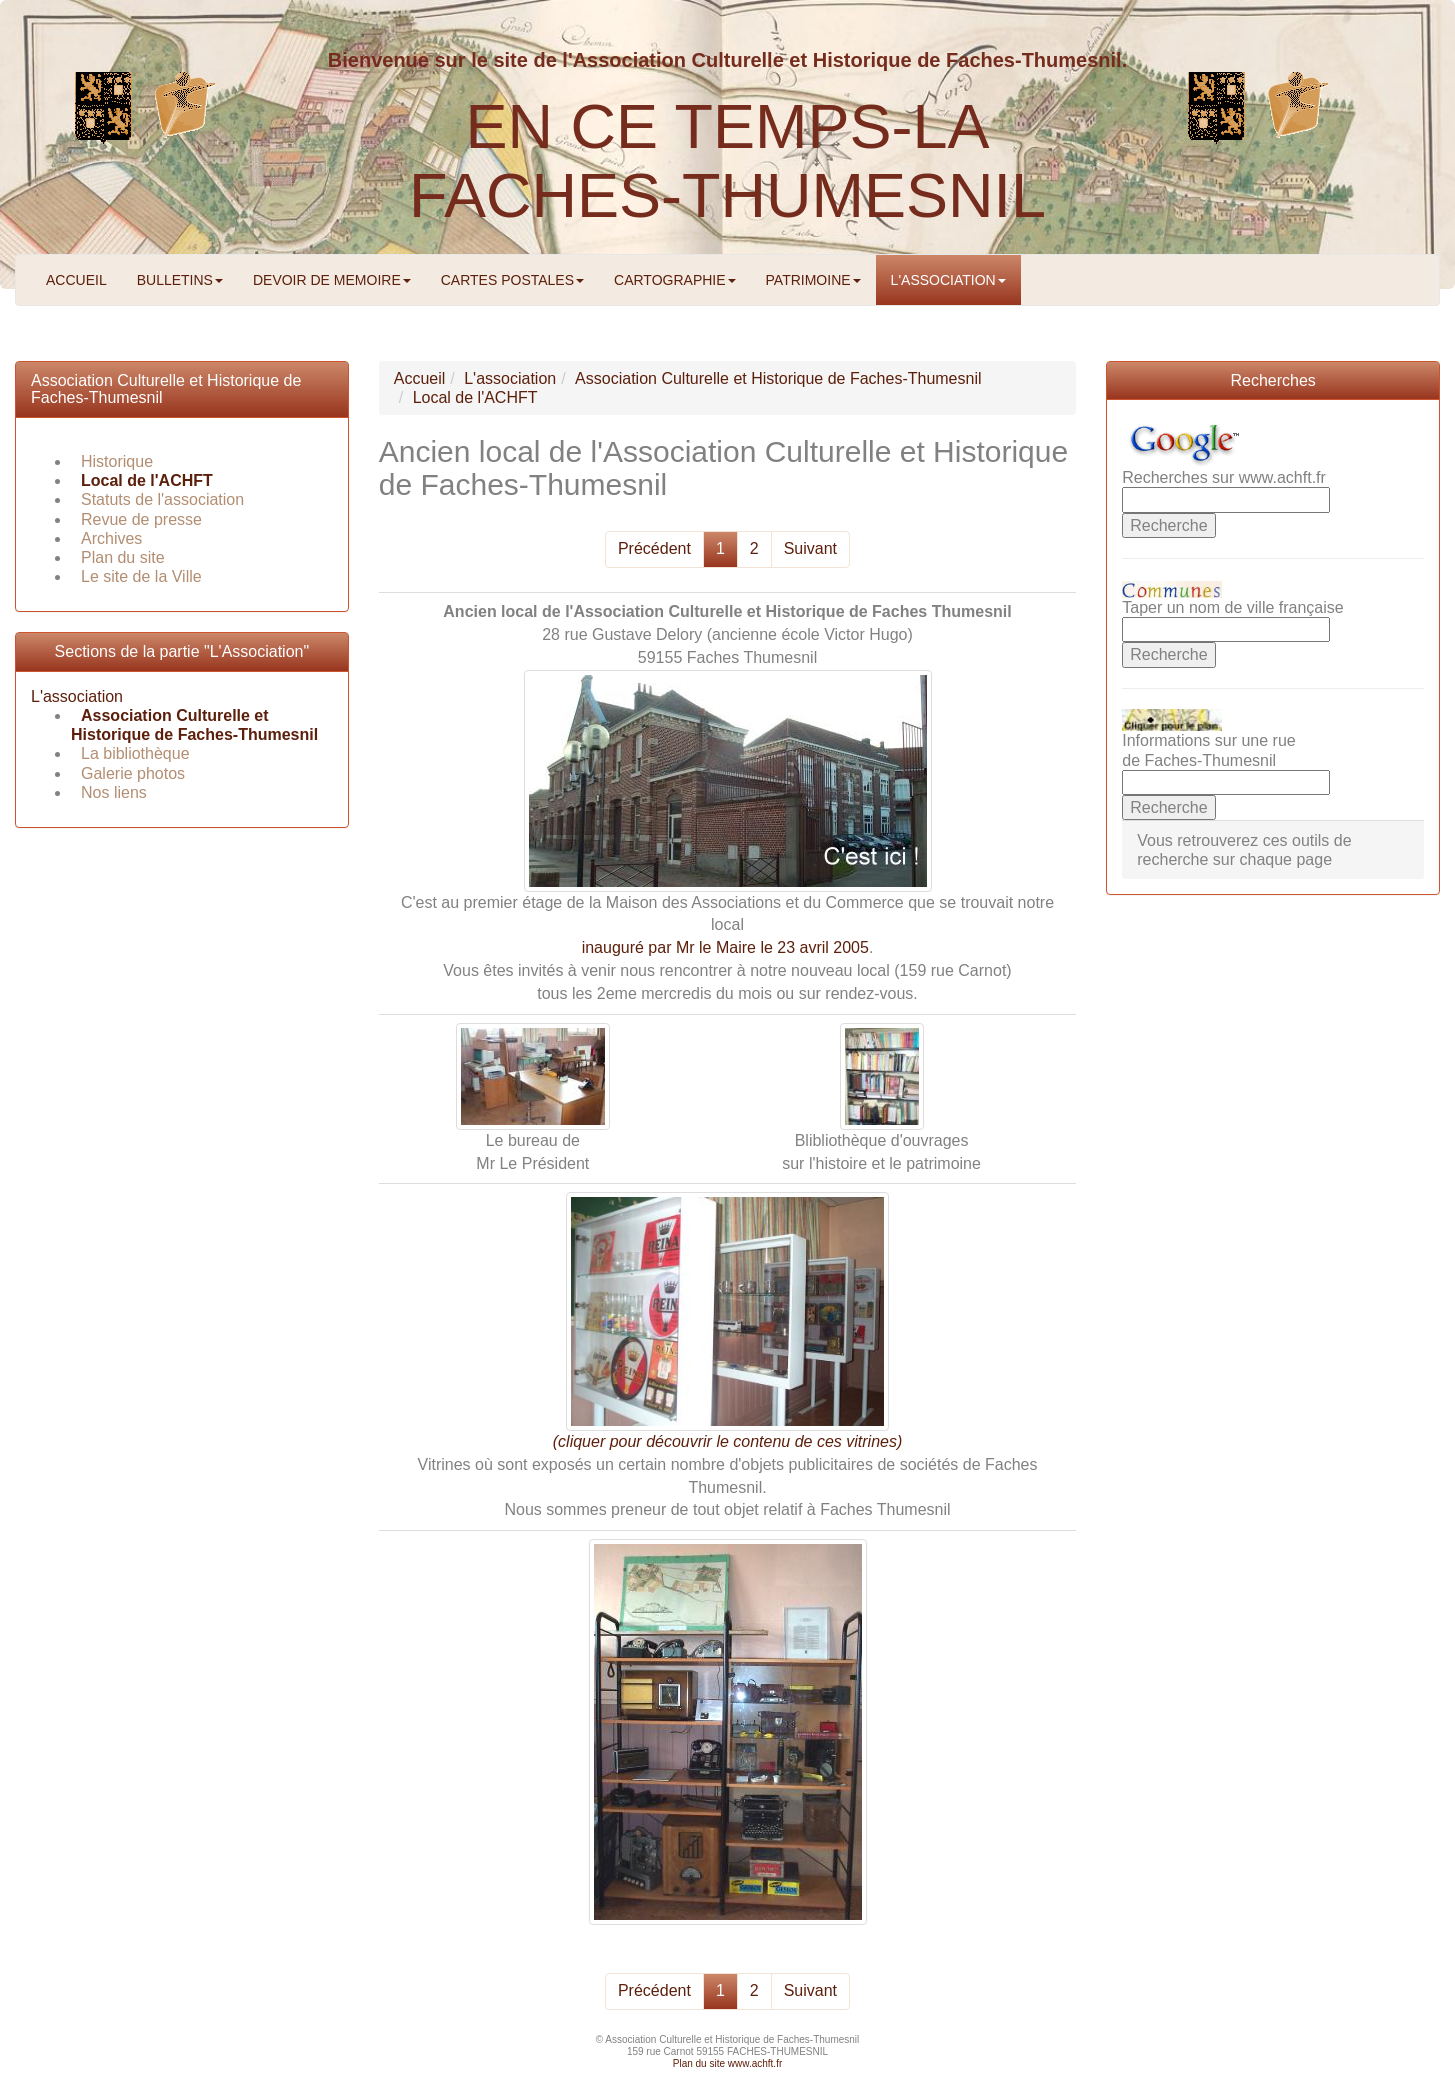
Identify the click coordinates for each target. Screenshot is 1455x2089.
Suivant (810, 548)
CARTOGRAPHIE (675, 280)
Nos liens (114, 792)
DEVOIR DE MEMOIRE (332, 280)
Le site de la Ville (141, 576)
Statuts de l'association (162, 499)
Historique (117, 461)
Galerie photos (133, 773)
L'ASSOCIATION (948, 280)
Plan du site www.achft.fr (728, 2063)
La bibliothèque (135, 753)
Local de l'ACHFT (147, 480)
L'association (77, 696)
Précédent (654, 548)
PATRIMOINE (813, 280)
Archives (111, 538)
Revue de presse (141, 519)
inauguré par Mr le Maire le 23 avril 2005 (725, 947)
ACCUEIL (76, 280)
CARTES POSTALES (512, 280)
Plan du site (123, 557)
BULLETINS (180, 280)
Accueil (420, 378)
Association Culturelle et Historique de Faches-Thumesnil (194, 725)
